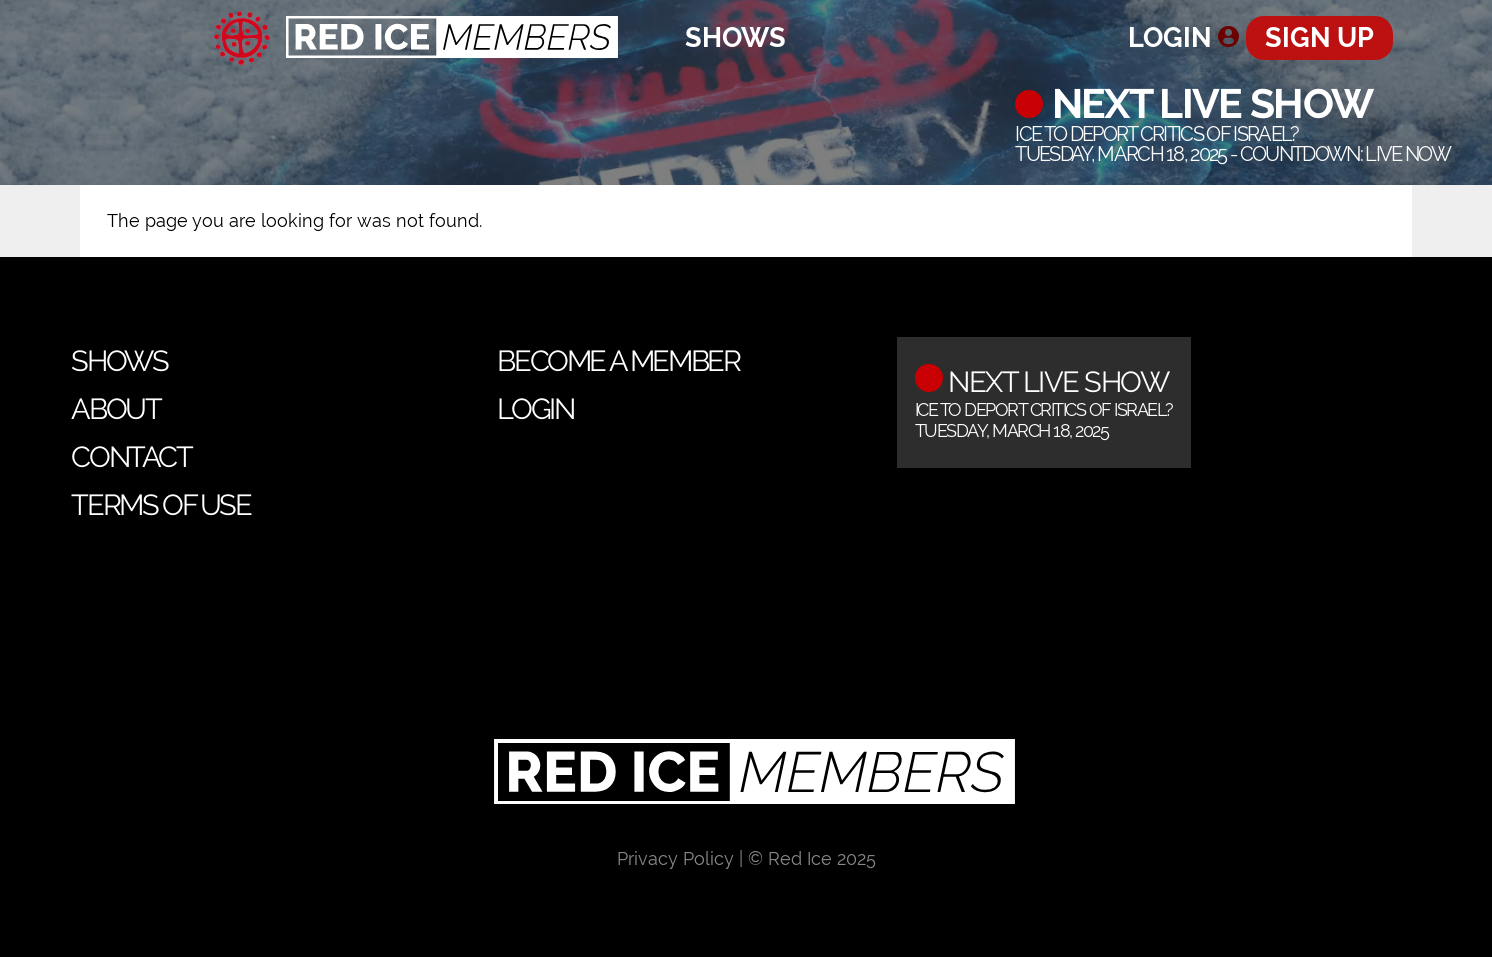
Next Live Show (1207, 103)
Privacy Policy (675, 858)
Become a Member (618, 361)
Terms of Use (160, 505)
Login (1170, 37)
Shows (735, 37)
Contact (131, 457)
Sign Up (1319, 37)
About (115, 409)
